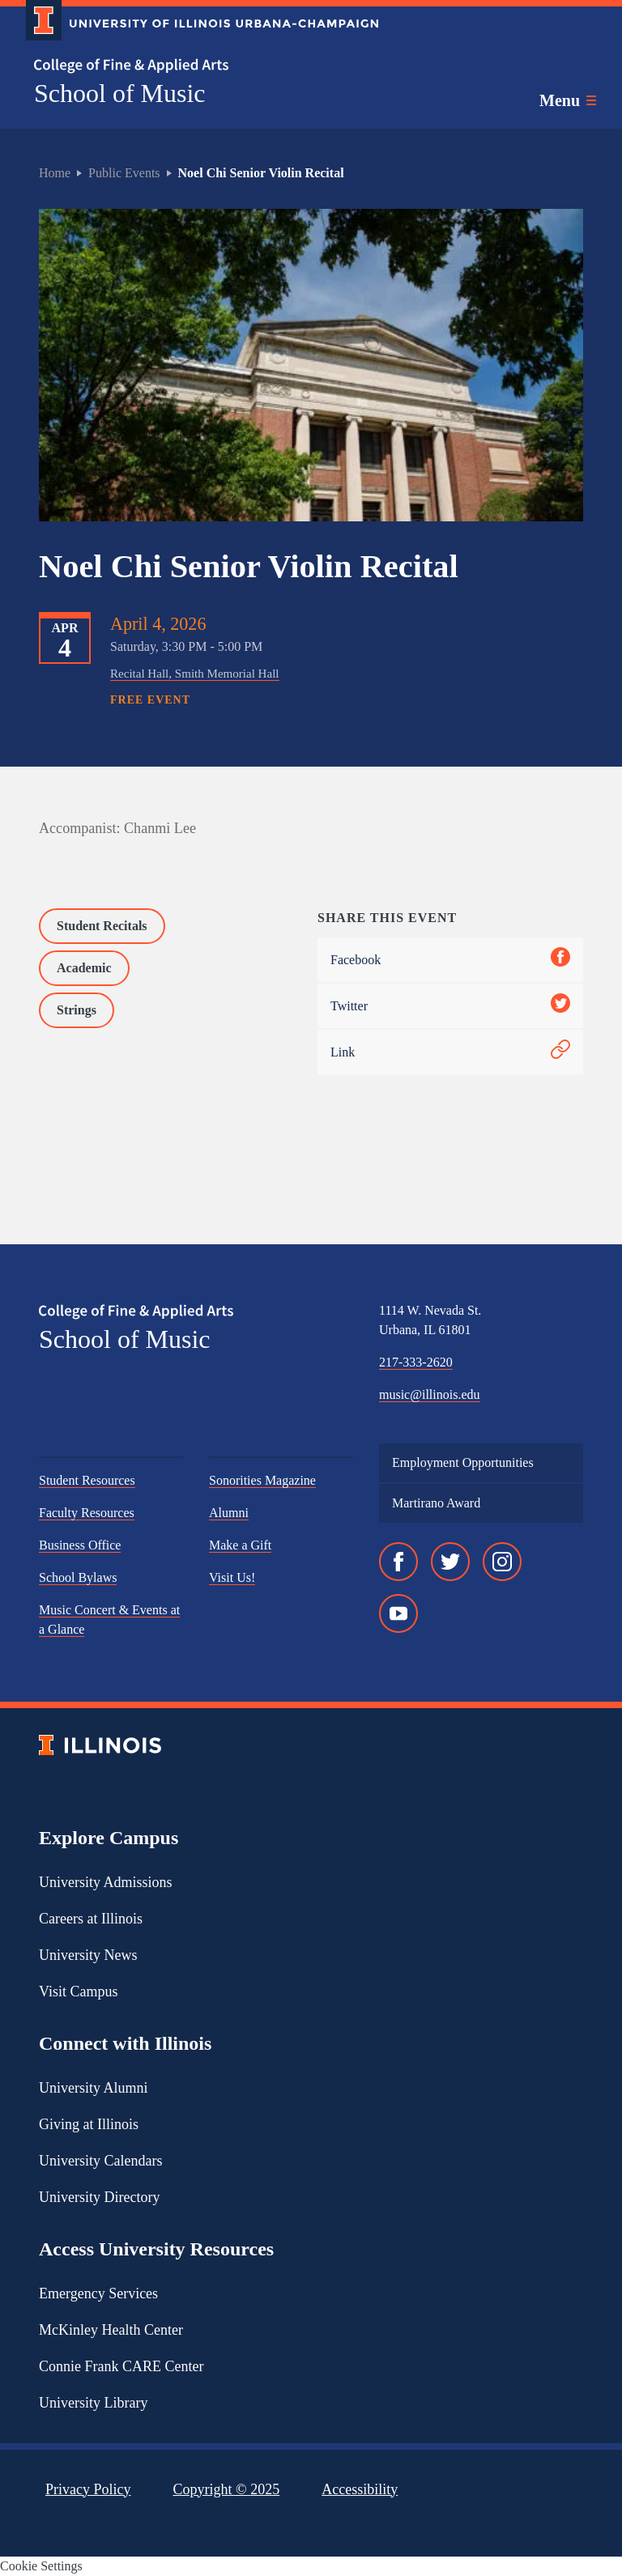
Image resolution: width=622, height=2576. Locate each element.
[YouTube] (398, 1613)
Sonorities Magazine (262, 1480)
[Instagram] (502, 1561)
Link (450, 1052)
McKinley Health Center (111, 2330)
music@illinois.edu (429, 1394)
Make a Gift (240, 1545)
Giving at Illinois (88, 2124)
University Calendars (100, 2161)
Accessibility (360, 2489)
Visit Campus (78, 1991)
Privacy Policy (88, 2489)
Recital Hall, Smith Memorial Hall (194, 673)
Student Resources (87, 1480)
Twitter (450, 1005)
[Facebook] (398, 1561)
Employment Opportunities (463, 1462)
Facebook (450, 959)
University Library (93, 2403)
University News (88, 1955)
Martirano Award (436, 1503)
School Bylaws (78, 1577)
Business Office (80, 1545)
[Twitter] (450, 1561)
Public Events (124, 173)
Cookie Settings (41, 2566)
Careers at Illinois (91, 1919)
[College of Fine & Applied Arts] (196, 66)
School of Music (120, 93)
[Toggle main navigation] (567, 100)
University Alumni (93, 2088)
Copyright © (226, 2489)
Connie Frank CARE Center (121, 2366)
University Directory (99, 2197)
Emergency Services (98, 2293)
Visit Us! (232, 1577)
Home (54, 173)
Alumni (229, 1513)
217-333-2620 (416, 1362)
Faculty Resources (86, 1513)
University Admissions (106, 1882)
